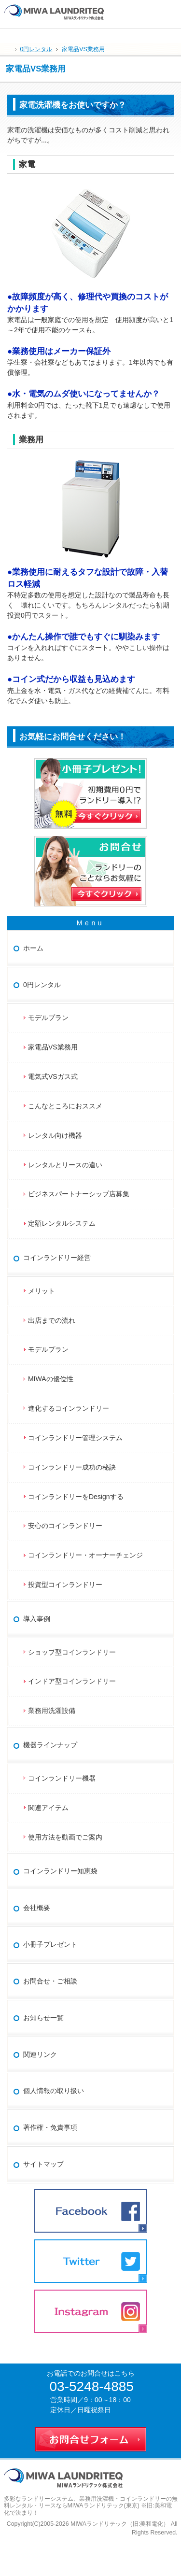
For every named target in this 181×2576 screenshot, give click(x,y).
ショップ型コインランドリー (72, 1652)
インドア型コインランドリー (72, 1681)
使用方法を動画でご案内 (68, 1837)
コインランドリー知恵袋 (60, 1871)
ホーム (33, 948)
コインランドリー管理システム (75, 1438)
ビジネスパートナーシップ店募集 (78, 1194)
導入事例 (36, 1619)
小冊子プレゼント (50, 1944)
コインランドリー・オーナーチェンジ (85, 1555)
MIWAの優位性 (50, 1379)
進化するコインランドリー (68, 1408)
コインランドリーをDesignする (76, 1496)
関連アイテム (48, 1808)
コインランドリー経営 (57, 1257)
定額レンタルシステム (62, 1223)
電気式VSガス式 (53, 1076)
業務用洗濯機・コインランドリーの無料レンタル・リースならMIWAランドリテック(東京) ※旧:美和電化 (91, 2506)
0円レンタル (42, 985)
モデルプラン (48, 1017)
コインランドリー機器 (62, 1778)
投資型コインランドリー (65, 1584)
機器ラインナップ (50, 1745)
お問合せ (170, 10)
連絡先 (149, 10)
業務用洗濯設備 (51, 1710)
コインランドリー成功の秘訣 (72, 1467)
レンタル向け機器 (55, 1135)
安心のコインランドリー (65, 1525)
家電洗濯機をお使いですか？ (72, 105)
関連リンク (40, 2054)
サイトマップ (43, 2164)
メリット (41, 1291)
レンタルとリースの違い (65, 1165)
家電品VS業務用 (53, 1047)
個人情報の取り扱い (53, 2091)
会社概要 (36, 1907)
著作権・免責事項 (50, 2127)
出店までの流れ (51, 1320)
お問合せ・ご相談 (50, 1981)
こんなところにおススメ (65, 1106)
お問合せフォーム (90, 2437)
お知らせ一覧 (43, 2018)
